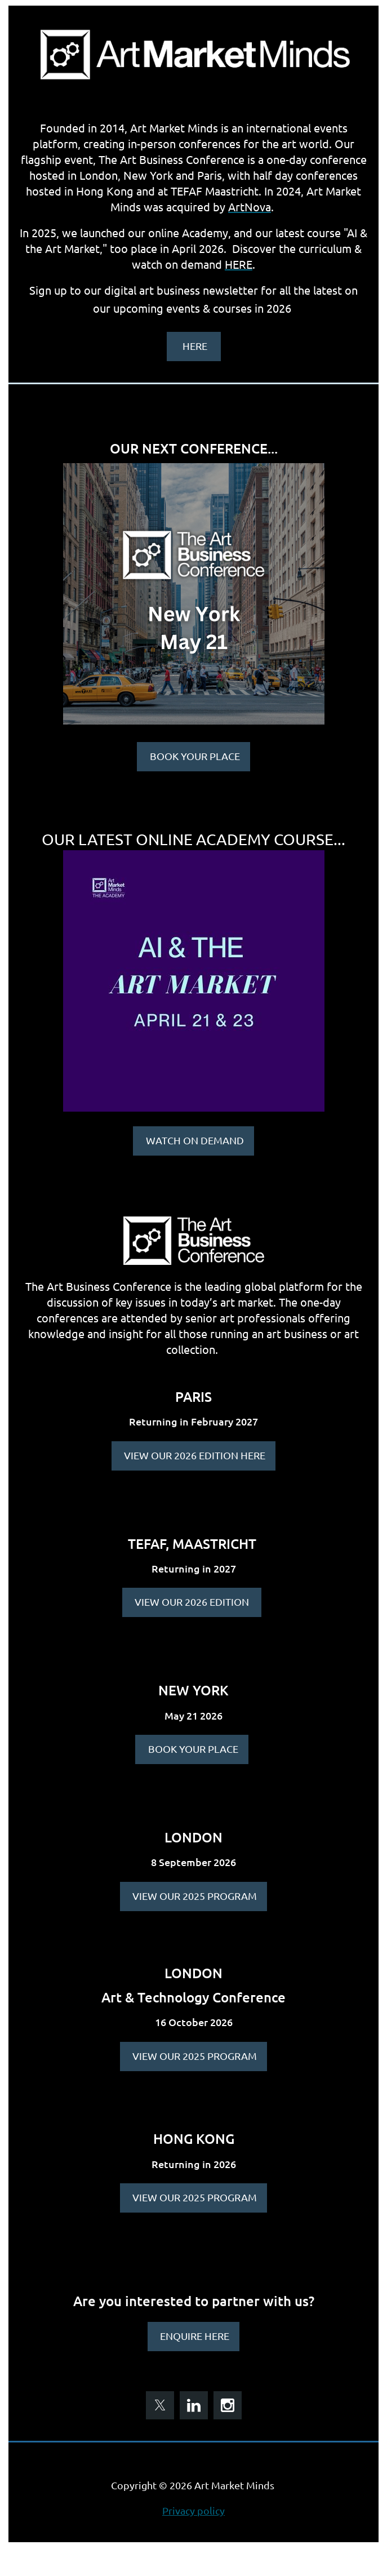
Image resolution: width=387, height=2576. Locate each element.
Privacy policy (193, 2510)
